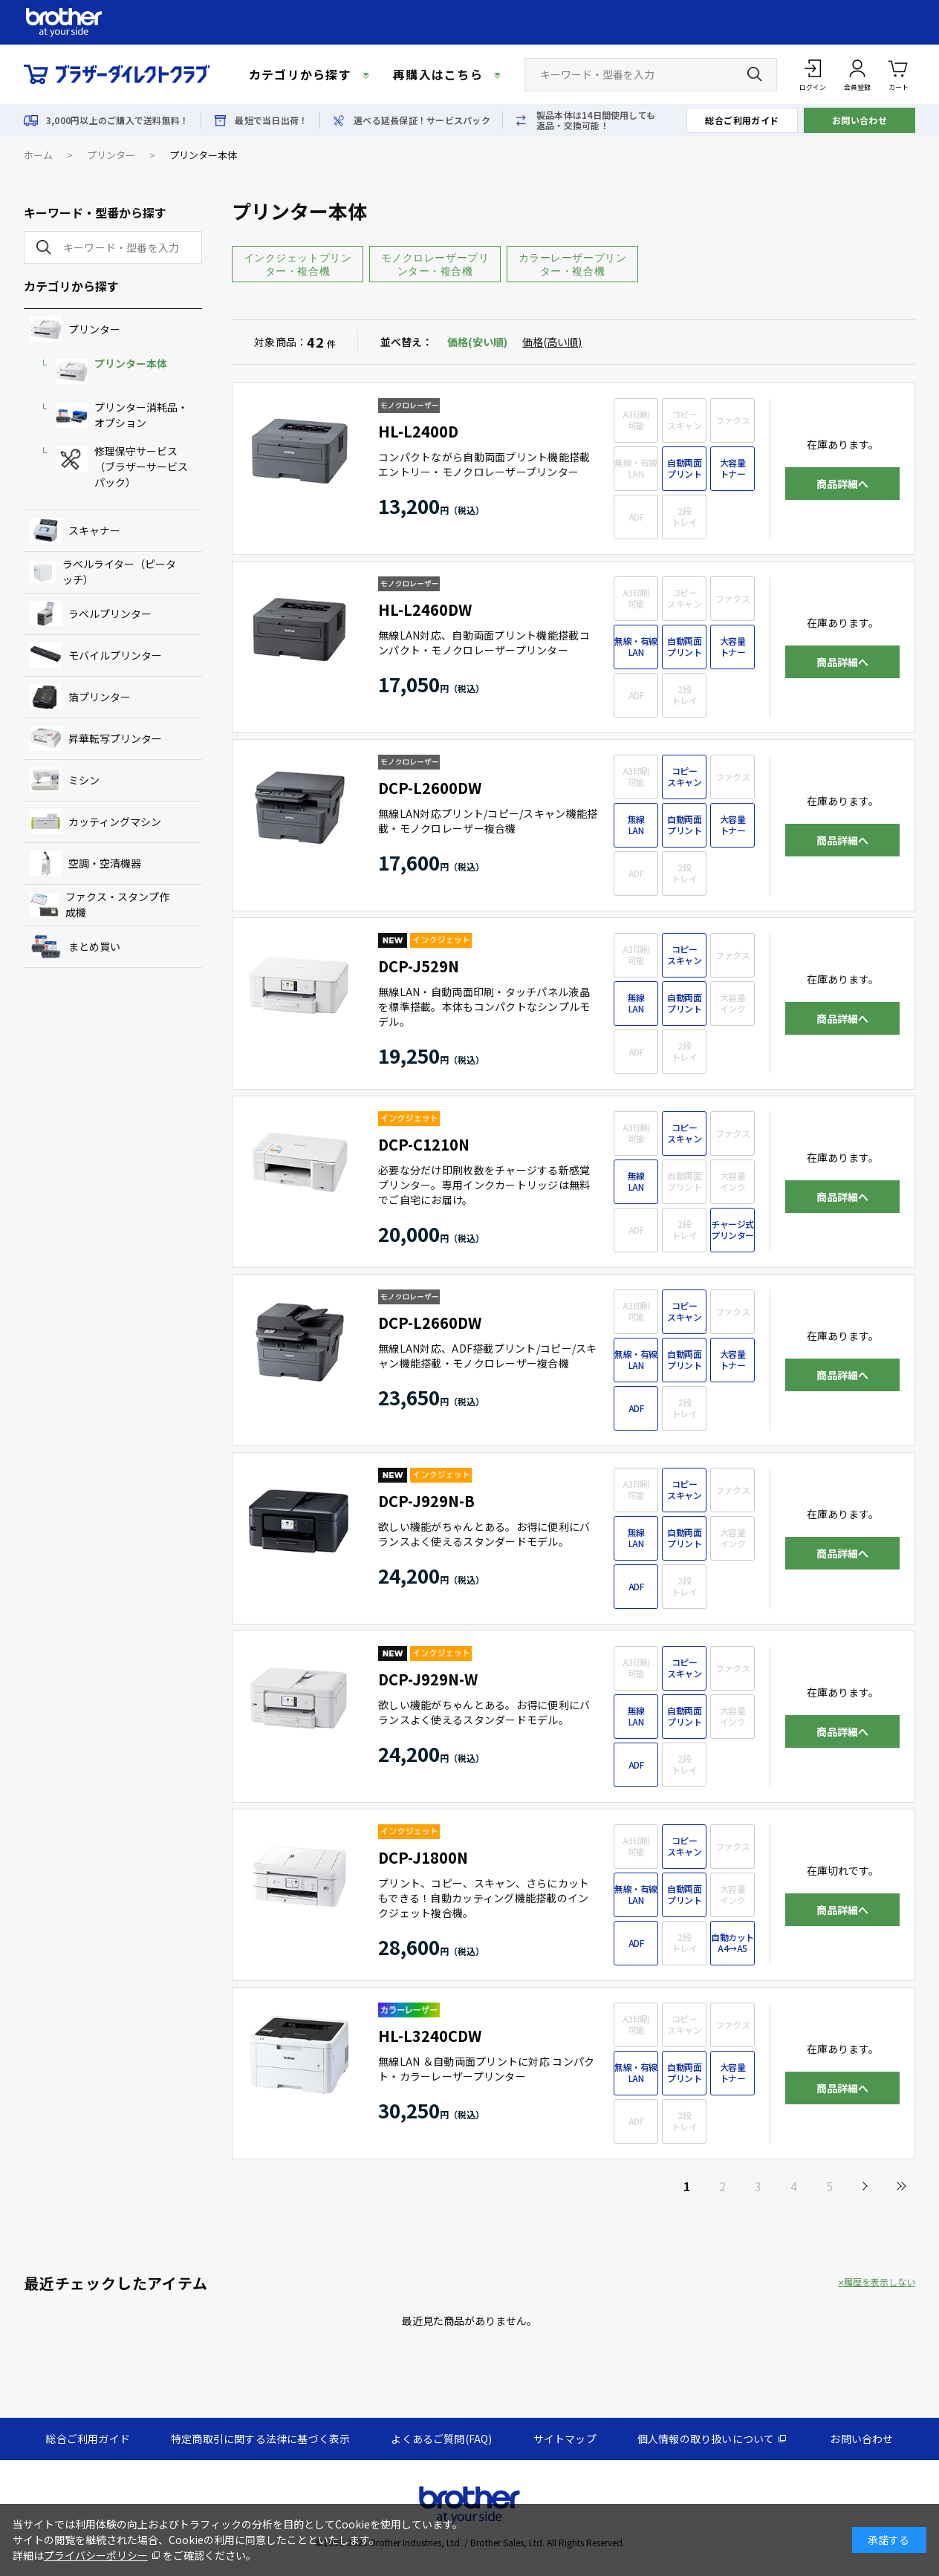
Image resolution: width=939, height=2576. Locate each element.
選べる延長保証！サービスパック (422, 120)
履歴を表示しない (879, 2281)
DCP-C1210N (424, 1144)
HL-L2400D (418, 431)
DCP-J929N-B (426, 1501)
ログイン (812, 87)
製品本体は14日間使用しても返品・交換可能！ (595, 120)
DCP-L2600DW (429, 788)
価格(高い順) (552, 341)
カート (898, 74)
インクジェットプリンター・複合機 (298, 264)
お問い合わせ (860, 120)
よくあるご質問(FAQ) (441, 2438)
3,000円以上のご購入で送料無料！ (117, 120)
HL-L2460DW (425, 609)
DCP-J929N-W (428, 1679)
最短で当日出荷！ (271, 120)
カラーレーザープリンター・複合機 (573, 264)
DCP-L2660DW (429, 1322)
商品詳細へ (842, 483)
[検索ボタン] (755, 74)
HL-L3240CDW (429, 2035)
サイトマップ (565, 2438)
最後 (900, 2186)
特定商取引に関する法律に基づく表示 (260, 2438)
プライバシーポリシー (96, 2555)
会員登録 (857, 87)
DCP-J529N (418, 966)
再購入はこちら (438, 74)
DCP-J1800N (423, 1857)
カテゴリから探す (300, 74)
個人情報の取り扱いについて (706, 2438)
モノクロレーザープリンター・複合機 (435, 264)
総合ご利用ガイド (742, 120)
